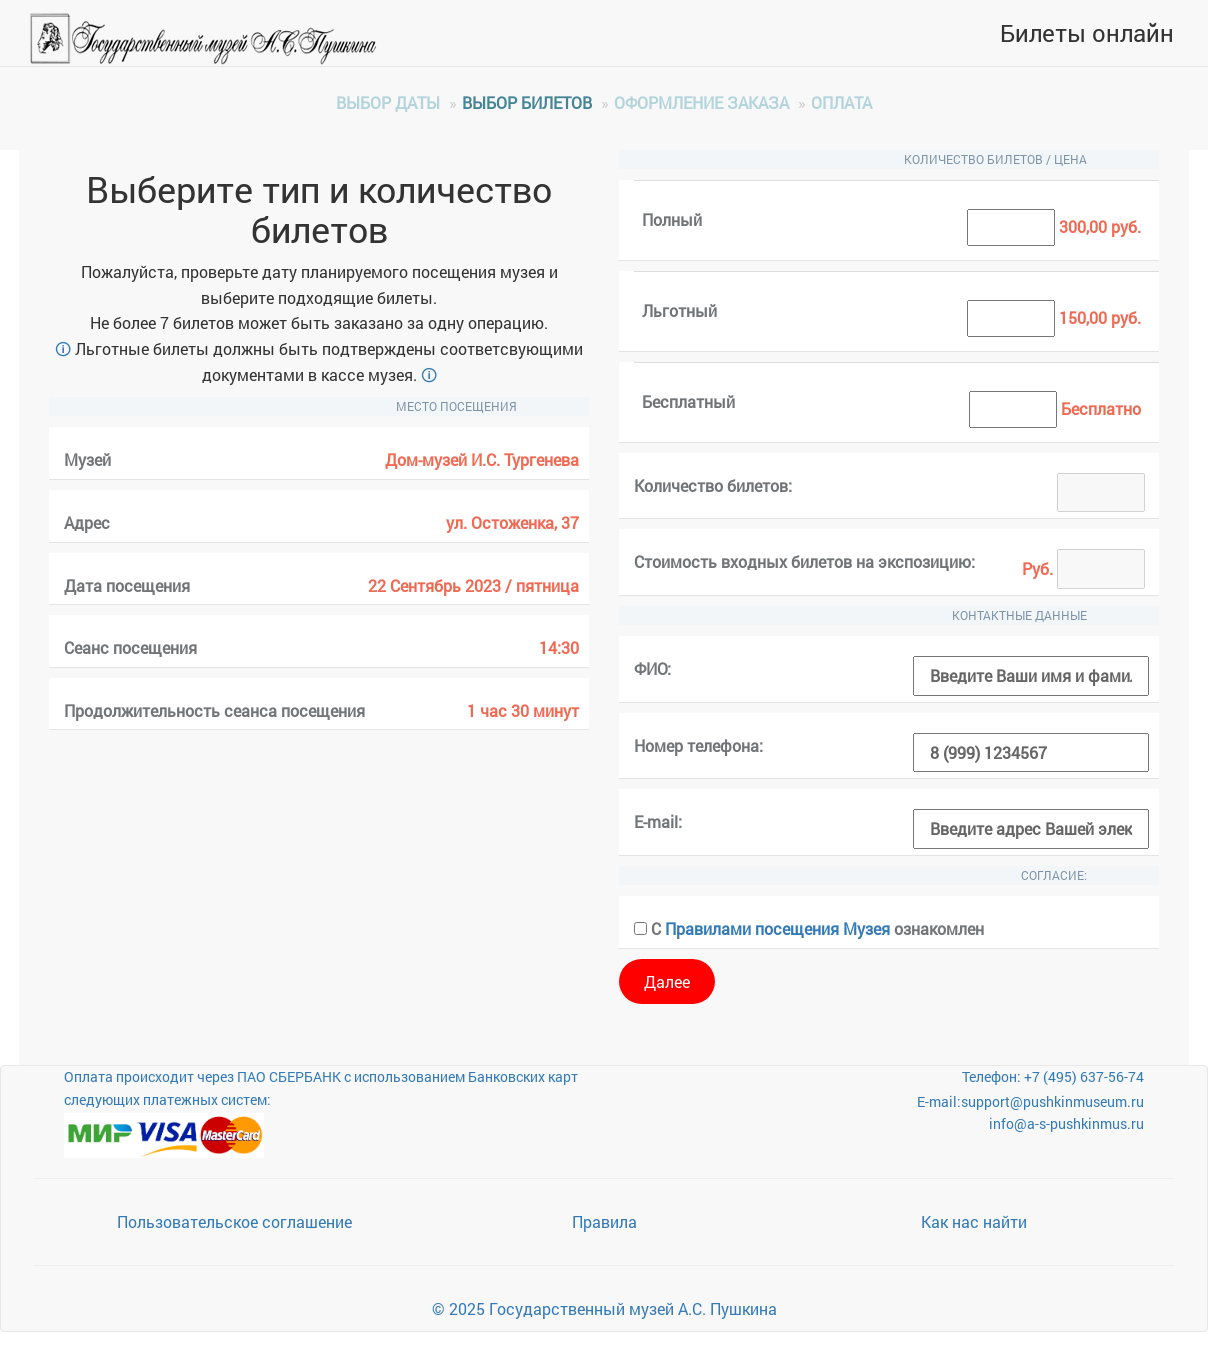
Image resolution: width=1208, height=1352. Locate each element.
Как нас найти (974, 1221)
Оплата (841, 102)
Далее (667, 981)
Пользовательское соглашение (234, 1221)
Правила (604, 1221)
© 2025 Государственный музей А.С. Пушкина (604, 1308)
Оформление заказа (701, 102)
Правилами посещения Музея (777, 928)
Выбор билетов (527, 102)
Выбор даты (388, 102)
